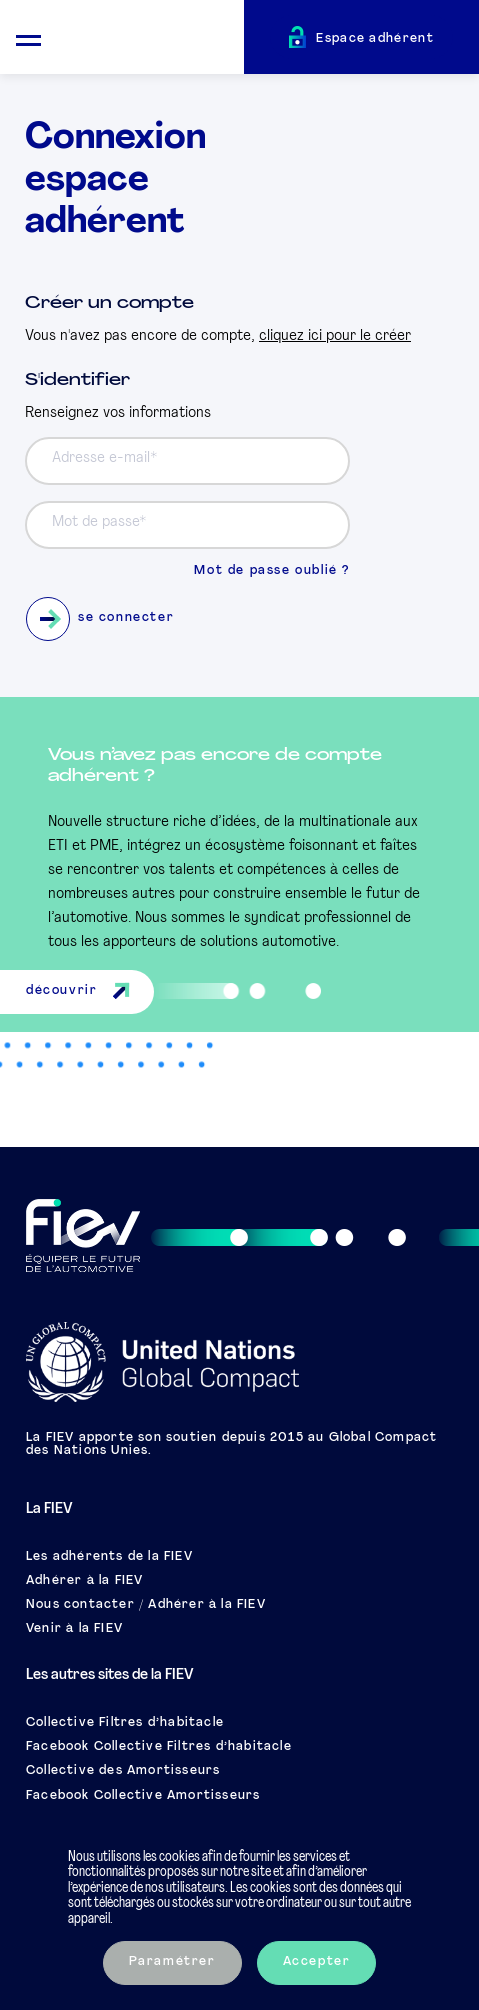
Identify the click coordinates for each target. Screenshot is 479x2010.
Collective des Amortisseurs (123, 1771)
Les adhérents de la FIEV (109, 1557)
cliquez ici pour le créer (335, 336)
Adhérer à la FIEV (84, 1581)
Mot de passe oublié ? (272, 571)
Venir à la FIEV (74, 1629)
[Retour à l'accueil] (150, 40)
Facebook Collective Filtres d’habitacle (159, 1747)
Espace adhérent (375, 39)
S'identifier (77, 380)
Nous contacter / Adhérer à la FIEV (146, 1605)
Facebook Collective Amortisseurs (143, 1796)
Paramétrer (172, 1962)
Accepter (317, 1962)
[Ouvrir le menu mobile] (28, 37)
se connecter (100, 619)
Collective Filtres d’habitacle (125, 1723)
